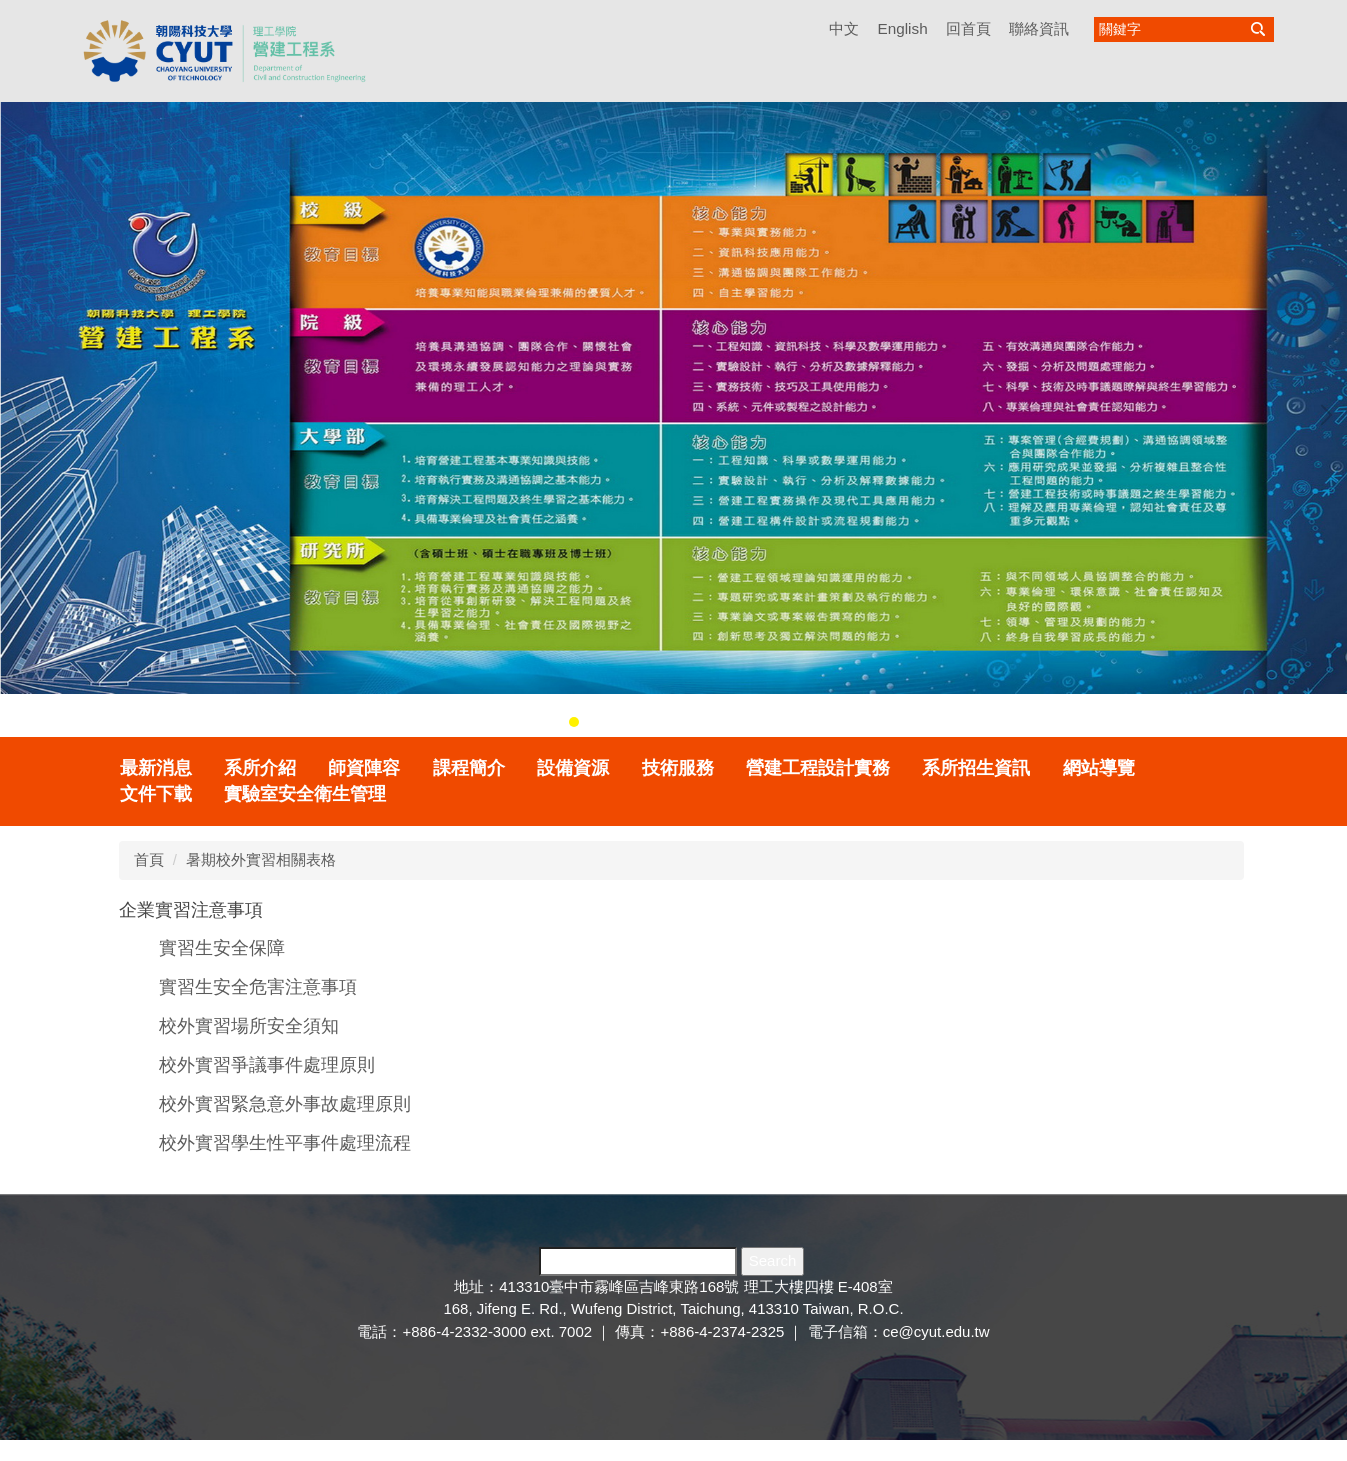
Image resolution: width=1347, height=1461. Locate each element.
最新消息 (156, 768)
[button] (25, 415)
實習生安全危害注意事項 (258, 987)
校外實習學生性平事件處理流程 (285, 1143)
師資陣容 (364, 768)
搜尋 (1258, 29)
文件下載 (156, 794)
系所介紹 (260, 768)
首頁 (149, 859)
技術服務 (678, 768)
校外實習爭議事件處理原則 (267, 1065)
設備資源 (573, 768)
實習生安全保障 (222, 948)
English (902, 28)
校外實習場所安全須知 (249, 1026)
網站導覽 (1099, 768)
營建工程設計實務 (818, 768)
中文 (844, 28)
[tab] (574, 722)
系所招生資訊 (976, 768)
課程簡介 (469, 768)
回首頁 (968, 28)
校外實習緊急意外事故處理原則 (285, 1104)
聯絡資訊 (1039, 28)
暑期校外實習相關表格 (261, 859)
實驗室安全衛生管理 (305, 794)
